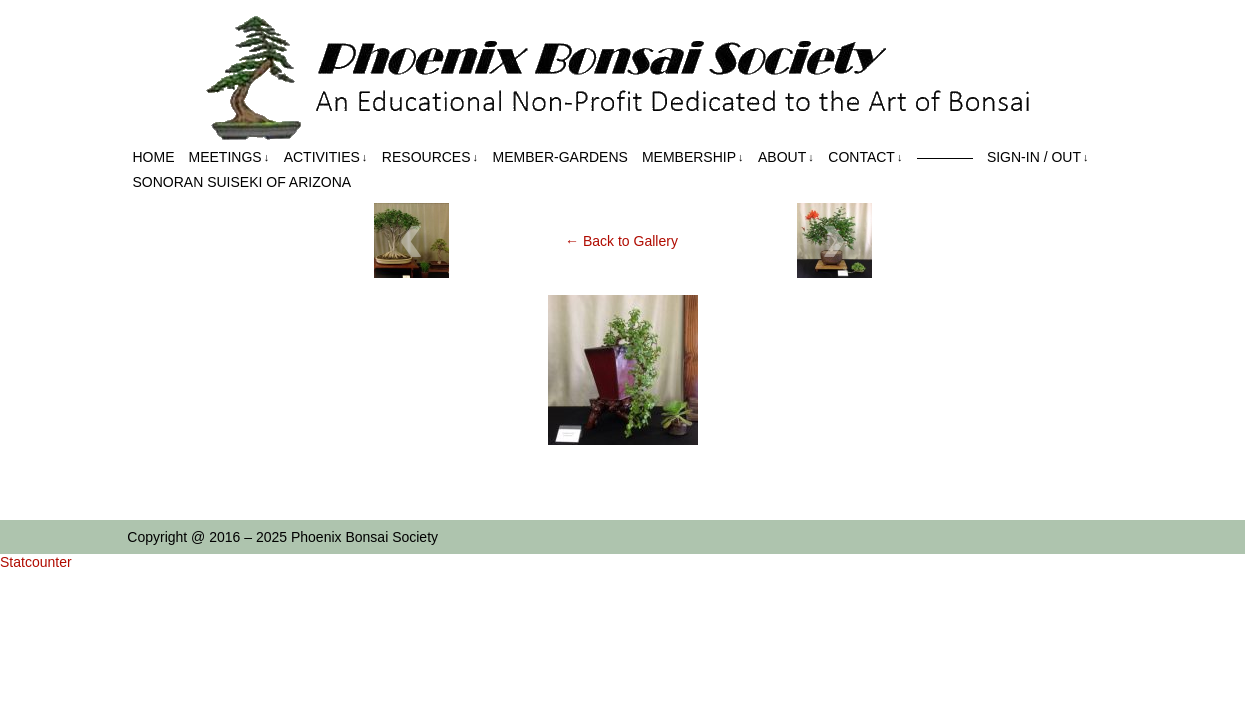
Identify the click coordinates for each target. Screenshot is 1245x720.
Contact (865, 157)
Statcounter (36, 562)
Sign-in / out (1038, 157)
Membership (693, 157)
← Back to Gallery (621, 241)
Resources (430, 157)
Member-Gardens (560, 157)
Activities (326, 157)
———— (945, 157)
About (786, 157)
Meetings (229, 157)
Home (154, 157)
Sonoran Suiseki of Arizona (242, 182)
